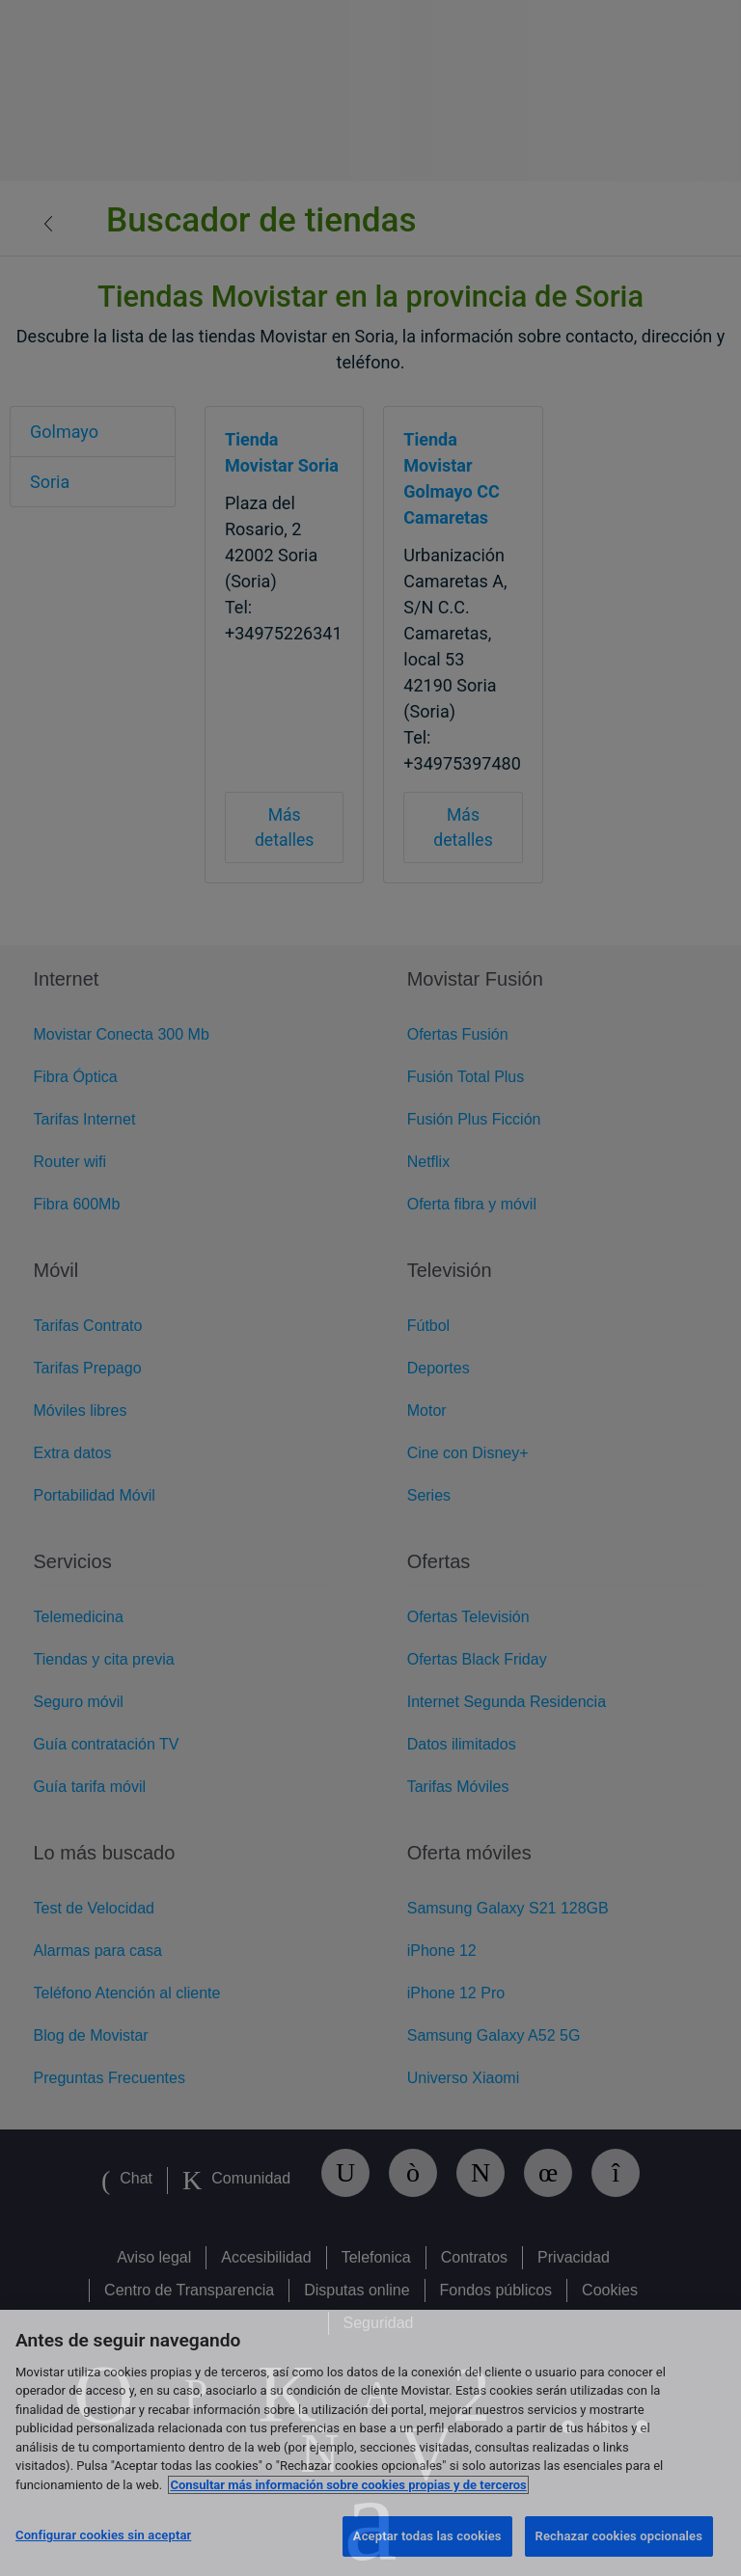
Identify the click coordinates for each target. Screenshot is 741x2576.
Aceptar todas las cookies (427, 2536)
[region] (370, 2443)
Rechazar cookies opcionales (618, 2536)
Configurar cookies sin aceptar (103, 2535)
